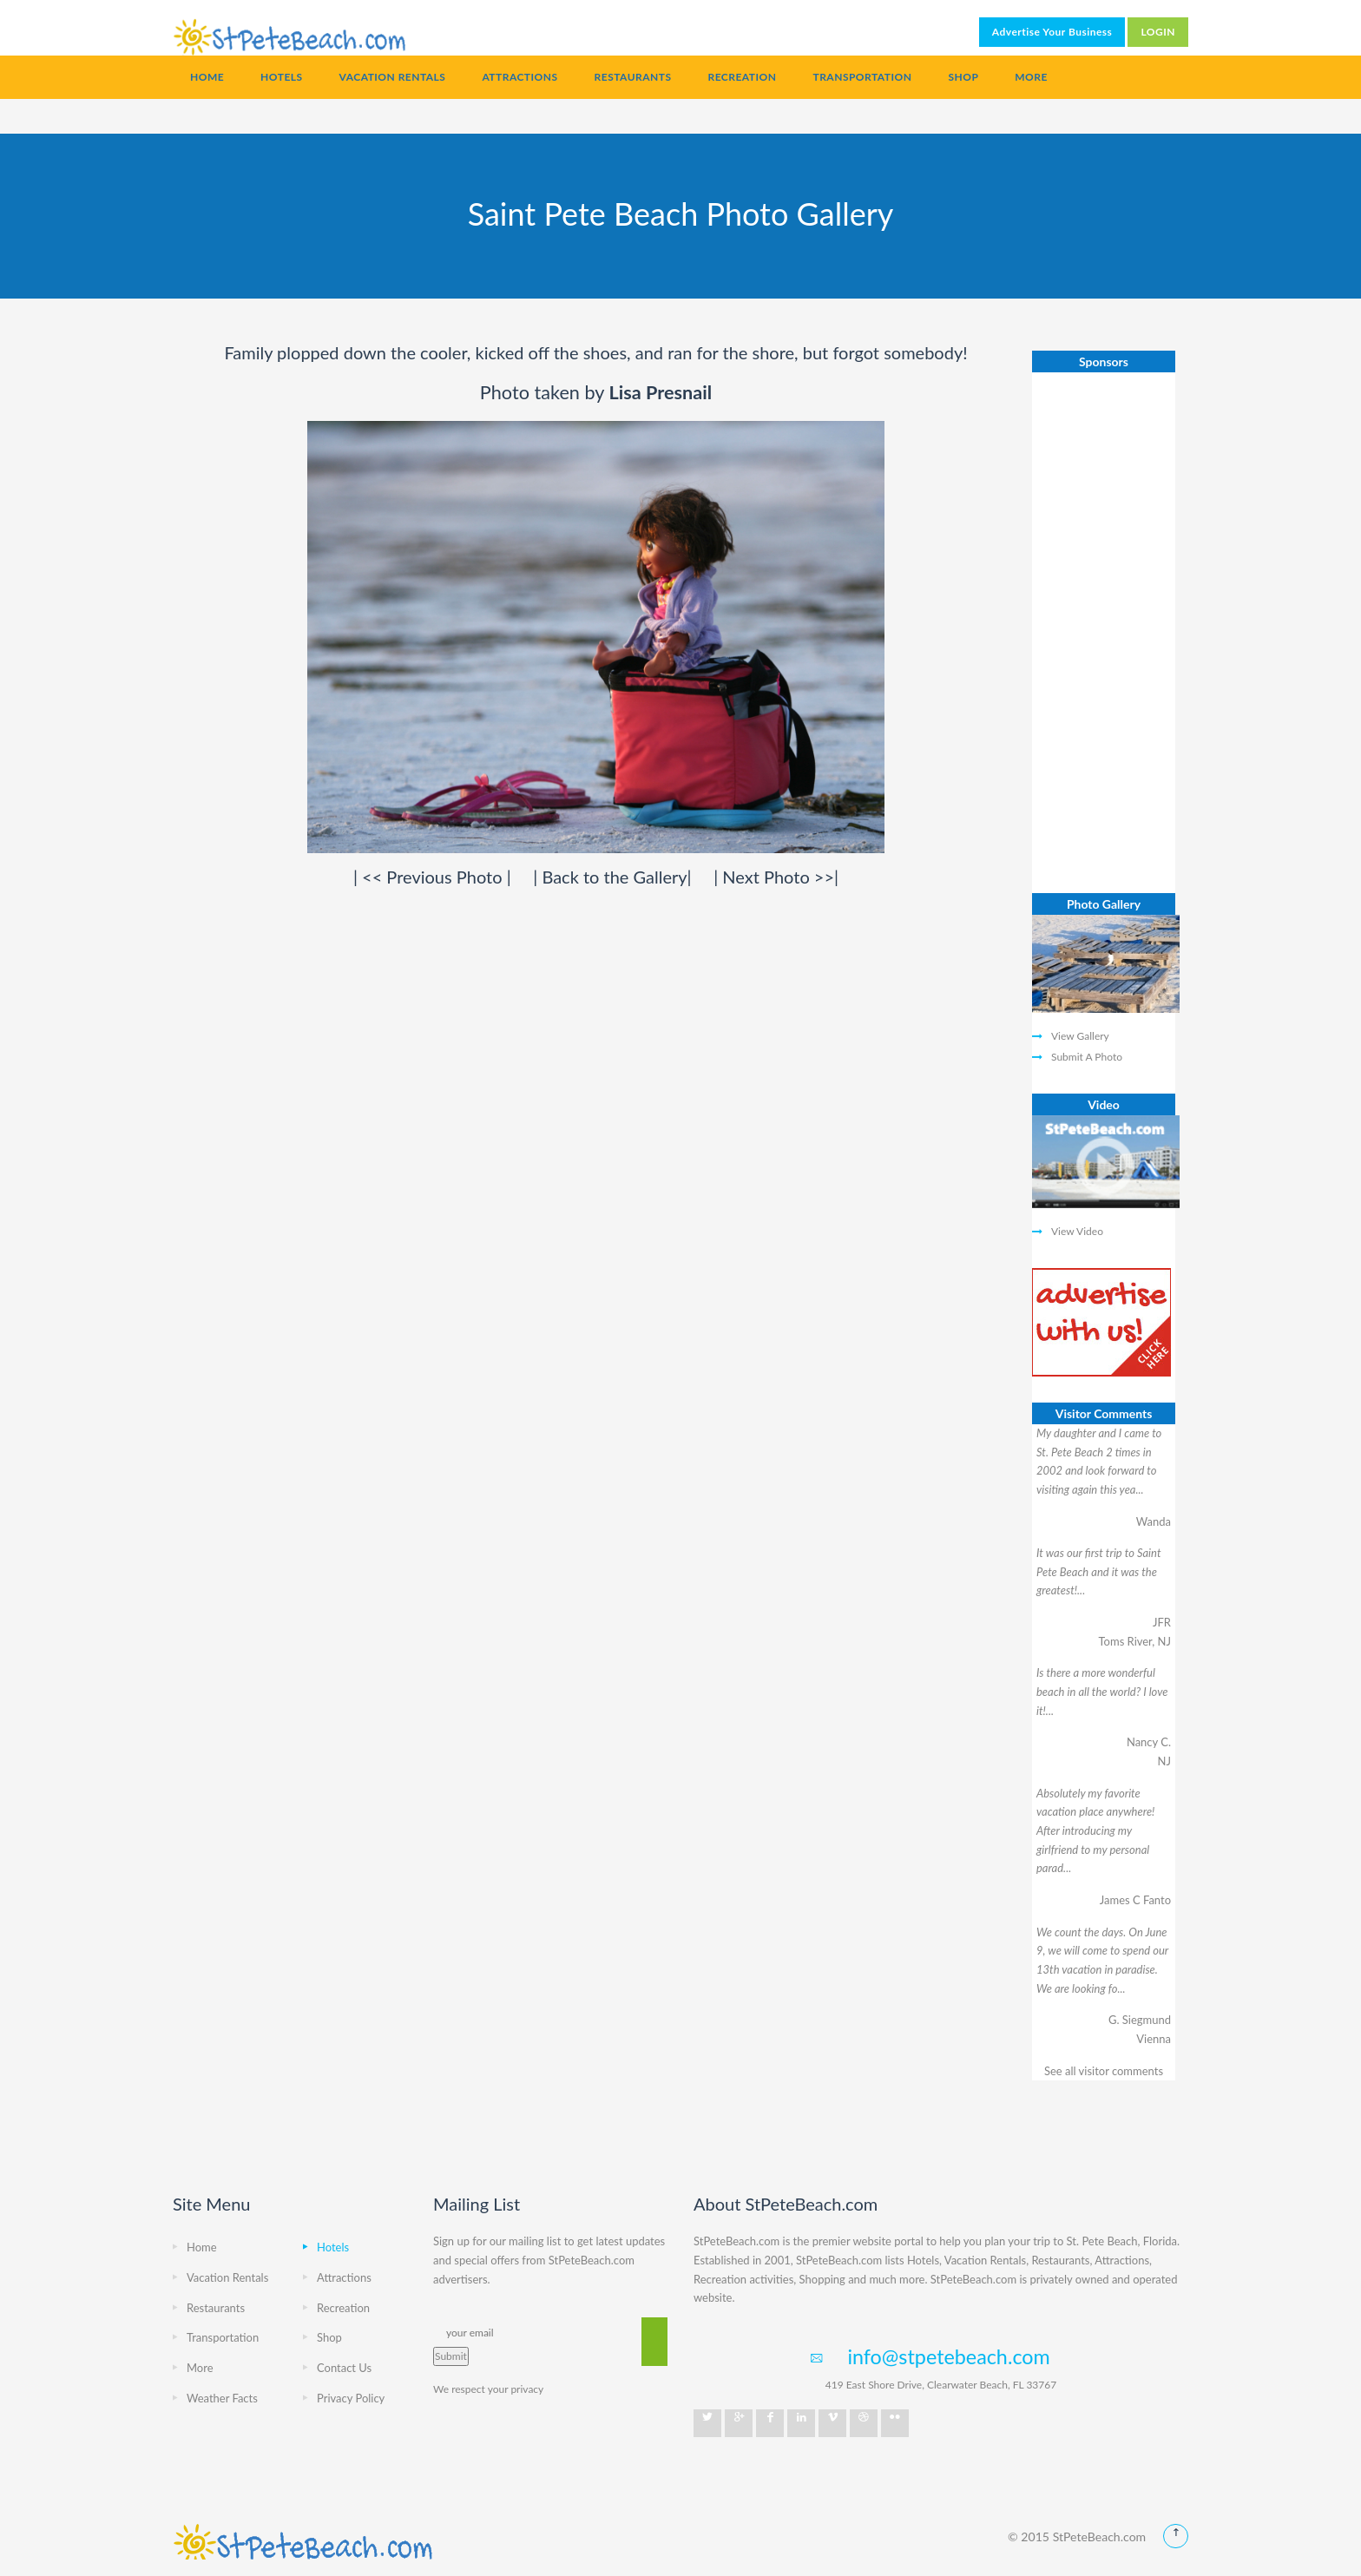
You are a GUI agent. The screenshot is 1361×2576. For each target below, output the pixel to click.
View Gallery (1080, 1035)
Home (207, 76)
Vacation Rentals (392, 76)
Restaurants (633, 76)
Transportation (861, 76)
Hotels (281, 76)
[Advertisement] (1104, 632)
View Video (1077, 1231)
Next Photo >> (778, 876)
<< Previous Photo (434, 876)
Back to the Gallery (614, 876)
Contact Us (344, 2368)
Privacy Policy (351, 2398)
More (1031, 76)
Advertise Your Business (1052, 31)
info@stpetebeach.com (948, 2356)
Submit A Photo (1086, 1056)
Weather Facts (222, 2398)
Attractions (519, 76)
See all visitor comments (1103, 2071)
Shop (963, 76)
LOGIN (1158, 31)
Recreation (741, 76)
